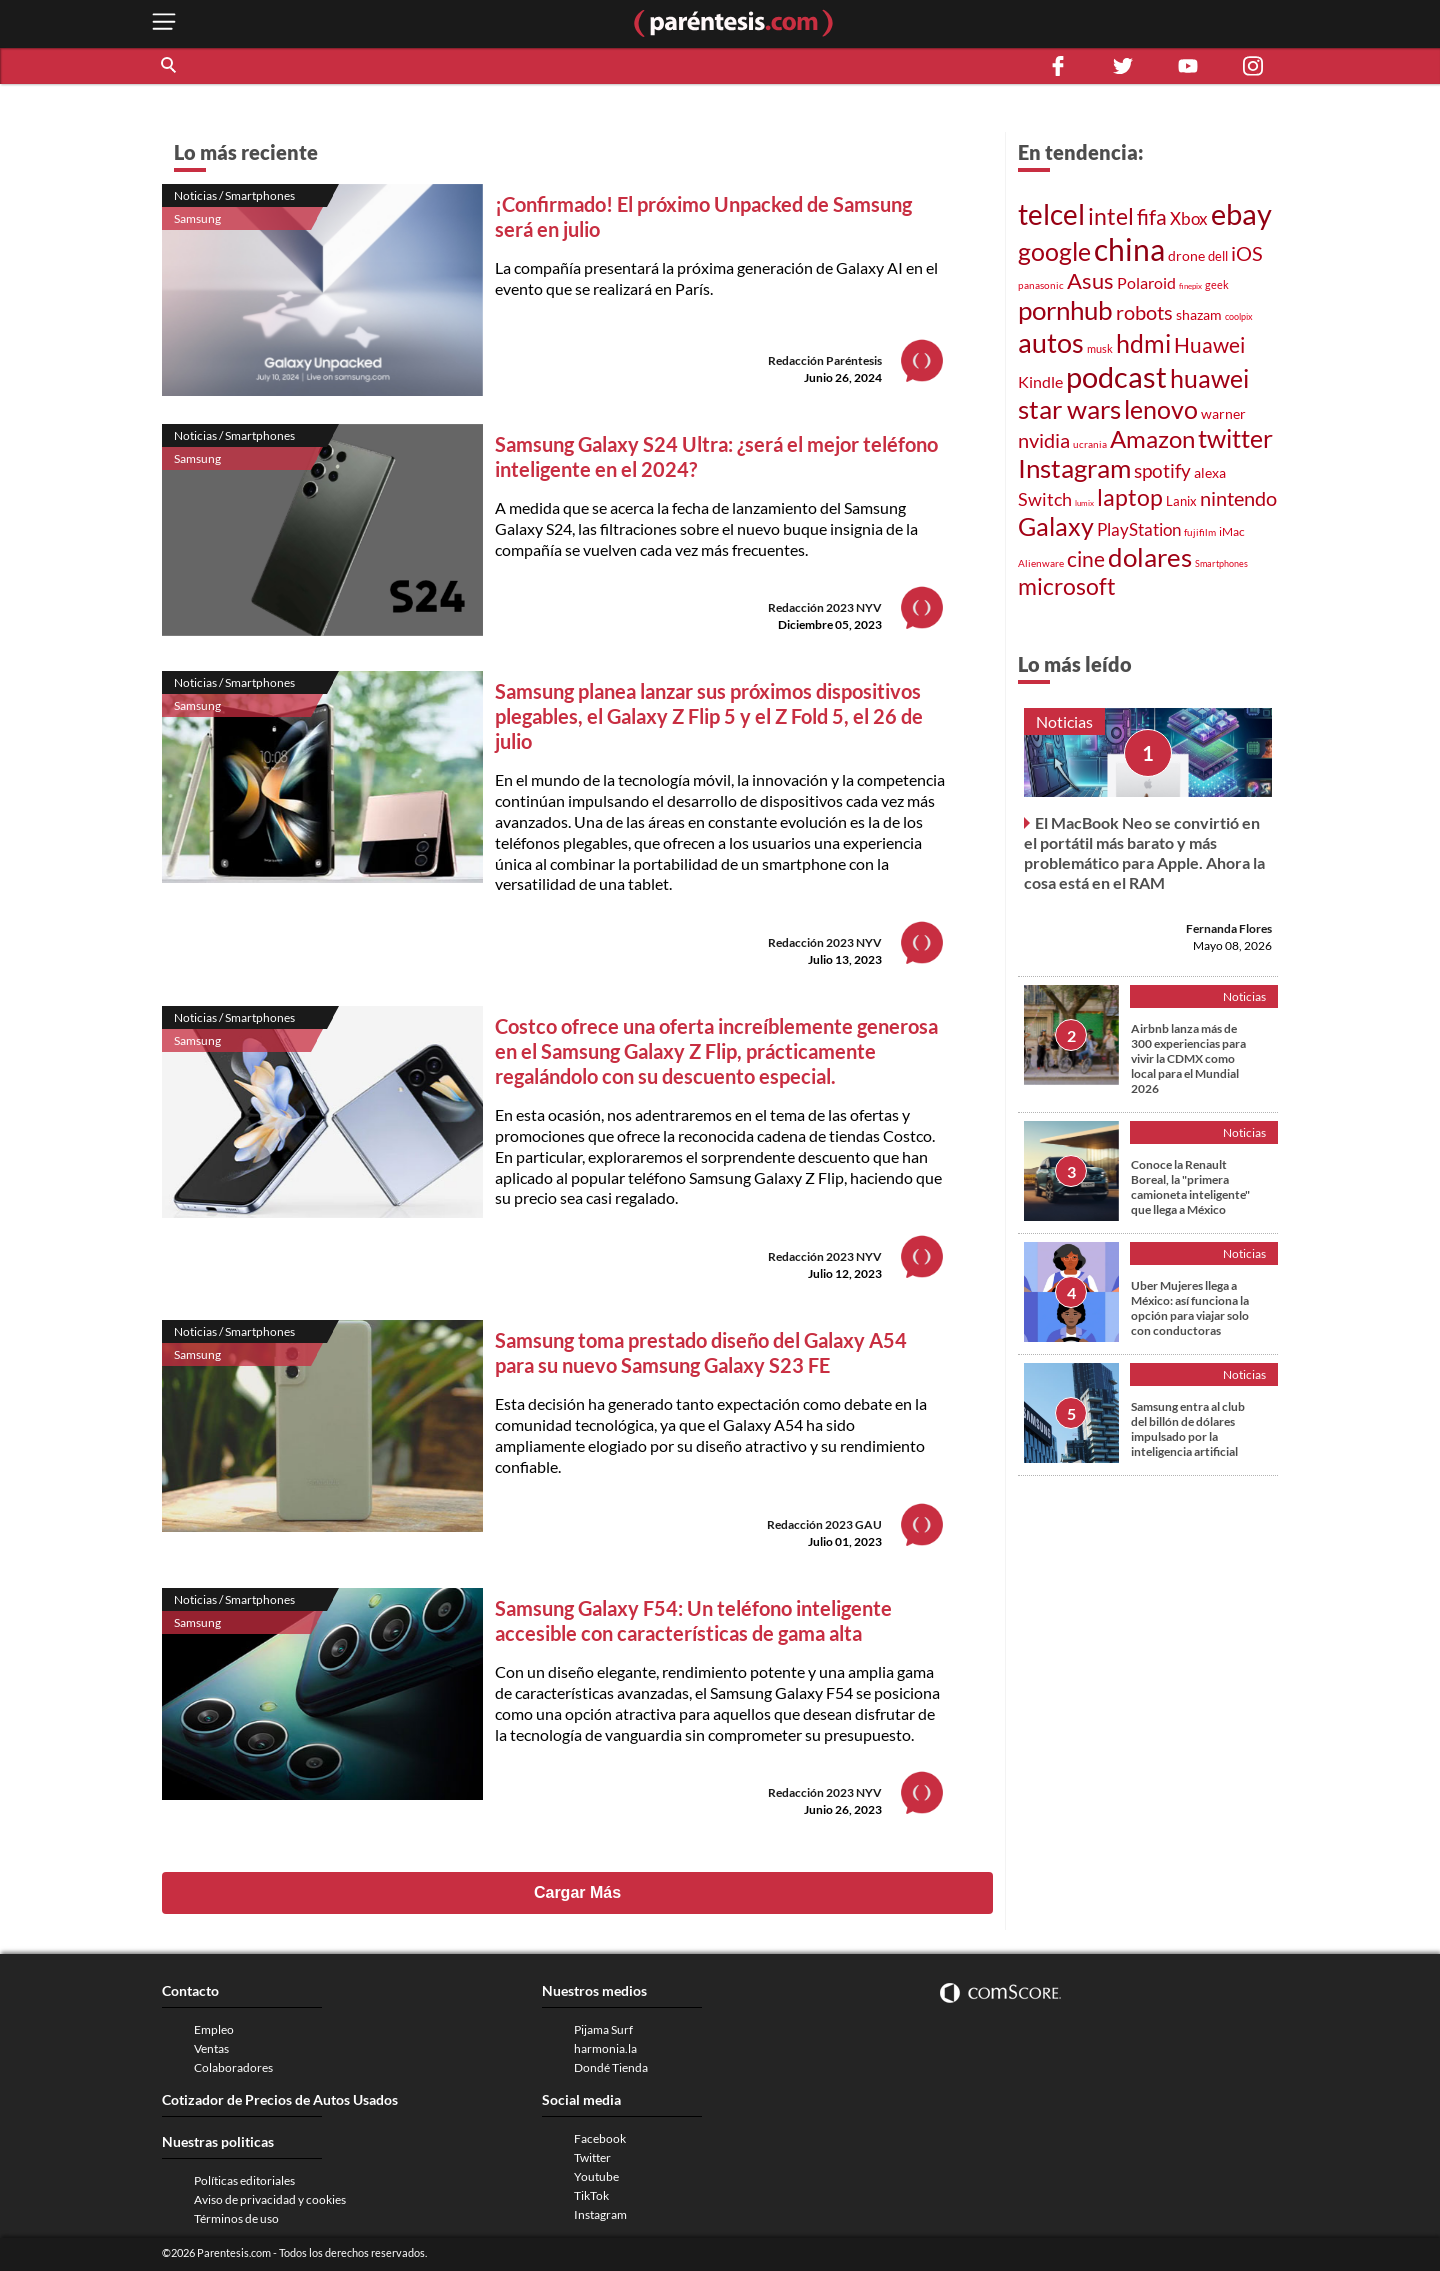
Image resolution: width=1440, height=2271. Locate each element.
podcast (1116, 376)
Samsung (197, 218)
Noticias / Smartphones (234, 195)
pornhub (1065, 310)
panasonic (1041, 285)
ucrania (1090, 444)
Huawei (1209, 345)
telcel (1051, 214)
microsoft (1067, 586)
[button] (170, 66)
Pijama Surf (603, 2029)
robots (1144, 312)
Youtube (596, 2176)
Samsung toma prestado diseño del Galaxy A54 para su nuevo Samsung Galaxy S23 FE (701, 1352)
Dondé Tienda (611, 2067)
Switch (1045, 499)
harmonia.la (605, 2048)
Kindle (1040, 382)
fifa (1152, 217)
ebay (1241, 213)
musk (1100, 348)
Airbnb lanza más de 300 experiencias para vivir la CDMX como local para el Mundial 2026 (1188, 1058)
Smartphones (1221, 563)
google (1054, 251)
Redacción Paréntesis (825, 360)
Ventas (211, 2048)
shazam (1199, 315)
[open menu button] (164, 23)
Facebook (600, 2138)
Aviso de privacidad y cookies (270, 2199)
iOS (1247, 253)
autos (1051, 342)
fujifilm (1200, 532)
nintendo (1238, 498)
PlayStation (1139, 529)
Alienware (1041, 563)
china (1129, 249)
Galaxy (1056, 526)
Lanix (1181, 501)
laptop (1130, 497)
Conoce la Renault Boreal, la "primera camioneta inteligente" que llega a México (1190, 1187)
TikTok (591, 2195)
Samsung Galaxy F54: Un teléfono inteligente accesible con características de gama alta (693, 1620)
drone (1186, 255)
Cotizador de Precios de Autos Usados (280, 2099)
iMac (1232, 531)
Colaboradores (233, 2067)
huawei (1209, 378)
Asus (1090, 280)
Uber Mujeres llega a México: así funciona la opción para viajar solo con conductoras (1190, 1308)
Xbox (1189, 218)
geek (1217, 284)
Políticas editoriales (244, 2180)
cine (1086, 559)
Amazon (1152, 439)
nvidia (1044, 440)
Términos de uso (236, 2218)
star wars (1069, 409)
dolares (1150, 557)
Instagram (1074, 468)
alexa (1210, 472)
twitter (1235, 438)
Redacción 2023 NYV (825, 607)
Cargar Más (577, 1892)
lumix (1084, 503)
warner (1223, 413)
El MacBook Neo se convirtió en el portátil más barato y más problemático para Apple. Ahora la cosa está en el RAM (1144, 852)
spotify (1162, 470)
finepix (1190, 286)
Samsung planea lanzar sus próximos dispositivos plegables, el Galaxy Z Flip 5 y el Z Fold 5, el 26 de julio (709, 716)
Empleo (214, 2029)
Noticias (1064, 721)
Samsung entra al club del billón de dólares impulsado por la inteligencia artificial (1188, 1429)
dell (1218, 256)
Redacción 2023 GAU (824, 1524)
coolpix (1239, 316)
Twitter (592, 2157)
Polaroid (1146, 282)
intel (1111, 216)
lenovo (1161, 409)
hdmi (1143, 343)
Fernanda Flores (1229, 928)
